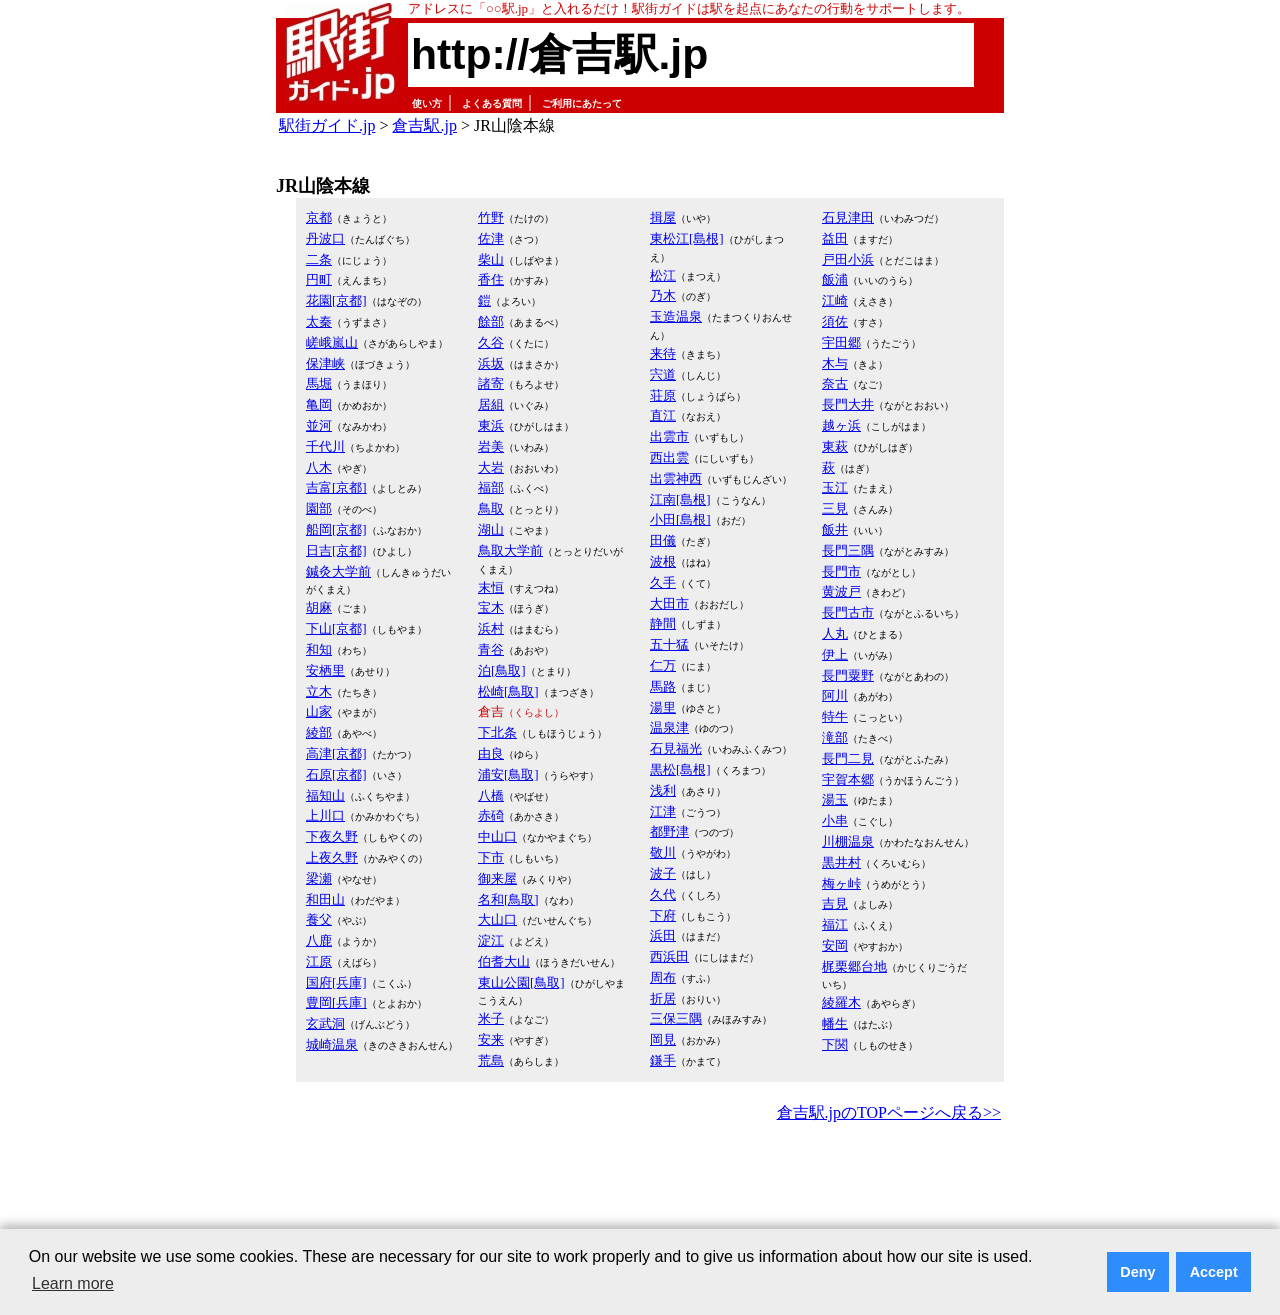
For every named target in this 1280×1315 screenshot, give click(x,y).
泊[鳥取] (502, 670)
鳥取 (491, 508)
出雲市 (669, 436)
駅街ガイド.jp (327, 125)
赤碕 (491, 815)
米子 (491, 1018)
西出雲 (669, 457)
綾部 (319, 732)
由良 (491, 753)
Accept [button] (1214, 1272)
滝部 (835, 737)
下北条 (497, 732)
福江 (835, 924)
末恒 (491, 587)
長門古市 (848, 612)
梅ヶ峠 (841, 883)
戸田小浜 (848, 259)
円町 (319, 279)
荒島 (491, 1060)
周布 (663, 977)
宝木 (491, 607)
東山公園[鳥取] (521, 982)
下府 (663, 915)
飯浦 (835, 279)
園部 (319, 508)
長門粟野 (848, 675)
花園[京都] (336, 300)
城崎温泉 (332, 1044)
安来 (491, 1039)
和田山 (325, 899)
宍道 (663, 374)
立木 (319, 691)
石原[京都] (336, 774)
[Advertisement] (640, 1182)
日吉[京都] (336, 550)
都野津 (669, 831)
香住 (491, 279)
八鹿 (319, 940)
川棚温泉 (848, 841)
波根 (663, 561)
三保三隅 (676, 1018)
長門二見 (848, 758)
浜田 (663, 935)
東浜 (491, 425)
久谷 (491, 342)
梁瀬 (319, 878)
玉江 (835, 487)
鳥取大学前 (510, 550)
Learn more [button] (73, 1283)
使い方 (427, 103)
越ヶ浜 (841, 425)
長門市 (841, 571)
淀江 (491, 940)
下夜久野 (332, 836)
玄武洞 (325, 1023)
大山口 (497, 919)
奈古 (835, 383)
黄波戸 (841, 591)
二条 (319, 259)
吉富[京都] (336, 487)
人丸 (835, 633)
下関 (835, 1044)
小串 (835, 820)
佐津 (491, 238)
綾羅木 (841, 1002)
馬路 (663, 686)
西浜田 (669, 956)
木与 (835, 363)
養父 (319, 919)
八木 (319, 467)
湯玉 (835, 799)
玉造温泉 (676, 316)
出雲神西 (676, 478)
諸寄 (491, 383)
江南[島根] (680, 499)
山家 (319, 711)
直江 (663, 415)
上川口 (325, 815)
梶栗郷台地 (854, 966)
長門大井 (848, 404)
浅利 (663, 790)
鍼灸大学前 (338, 571)
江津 (663, 811)
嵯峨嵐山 (332, 342)
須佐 (835, 321)
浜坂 (491, 363)
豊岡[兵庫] (336, 1002)
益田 (835, 238)
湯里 (663, 707)
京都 (319, 217)
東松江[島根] (687, 238)
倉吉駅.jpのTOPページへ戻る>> (889, 1112)
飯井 (835, 529)
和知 (319, 649)
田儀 (663, 540)
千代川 (325, 446)
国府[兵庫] (336, 982)
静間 (663, 623)
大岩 (491, 467)
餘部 (491, 321)
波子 (663, 873)
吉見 (835, 903)
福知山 (325, 795)
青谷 (491, 649)
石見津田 (848, 217)
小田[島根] (680, 519)
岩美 (491, 446)
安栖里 (325, 670)
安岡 (835, 945)
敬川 (663, 852)
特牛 (835, 716)
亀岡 (319, 404)
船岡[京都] (336, 529)
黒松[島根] (680, 769)
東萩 (835, 446)
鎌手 (663, 1060)
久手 (663, 582)
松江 (663, 275)
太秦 (319, 321)
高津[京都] (336, 753)
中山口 (497, 836)
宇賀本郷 (848, 779)
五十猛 (669, 644)
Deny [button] (1137, 1272)
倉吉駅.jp (424, 125)
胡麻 (319, 607)
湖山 (491, 529)
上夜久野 (332, 857)
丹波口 (325, 238)
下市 (491, 857)
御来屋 (497, 878)
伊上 (835, 654)
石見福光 (676, 748)
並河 (319, 425)
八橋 (491, 795)
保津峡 (325, 363)
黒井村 (841, 862)
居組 (491, 404)
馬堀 (319, 383)
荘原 (663, 395)
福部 (491, 487)
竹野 (491, 217)
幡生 (835, 1023)
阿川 (835, 695)
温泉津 (669, 727)
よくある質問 (492, 103)
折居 (663, 998)
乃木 (663, 295)
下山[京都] (336, 628)
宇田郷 (841, 342)
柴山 (491, 259)
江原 (319, 961)
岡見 (663, 1039)
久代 (663, 894)
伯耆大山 (504, 961)
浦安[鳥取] (508, 774)
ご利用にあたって (582, 103)
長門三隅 (848, 550)
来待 (663, 353)
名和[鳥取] (508, 899)
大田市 (669, 603)
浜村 (491, 628)
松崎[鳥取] (508, 691)
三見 (835, 508)
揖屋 (663, 217)
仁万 (663, 665)
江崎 (835, 300)
